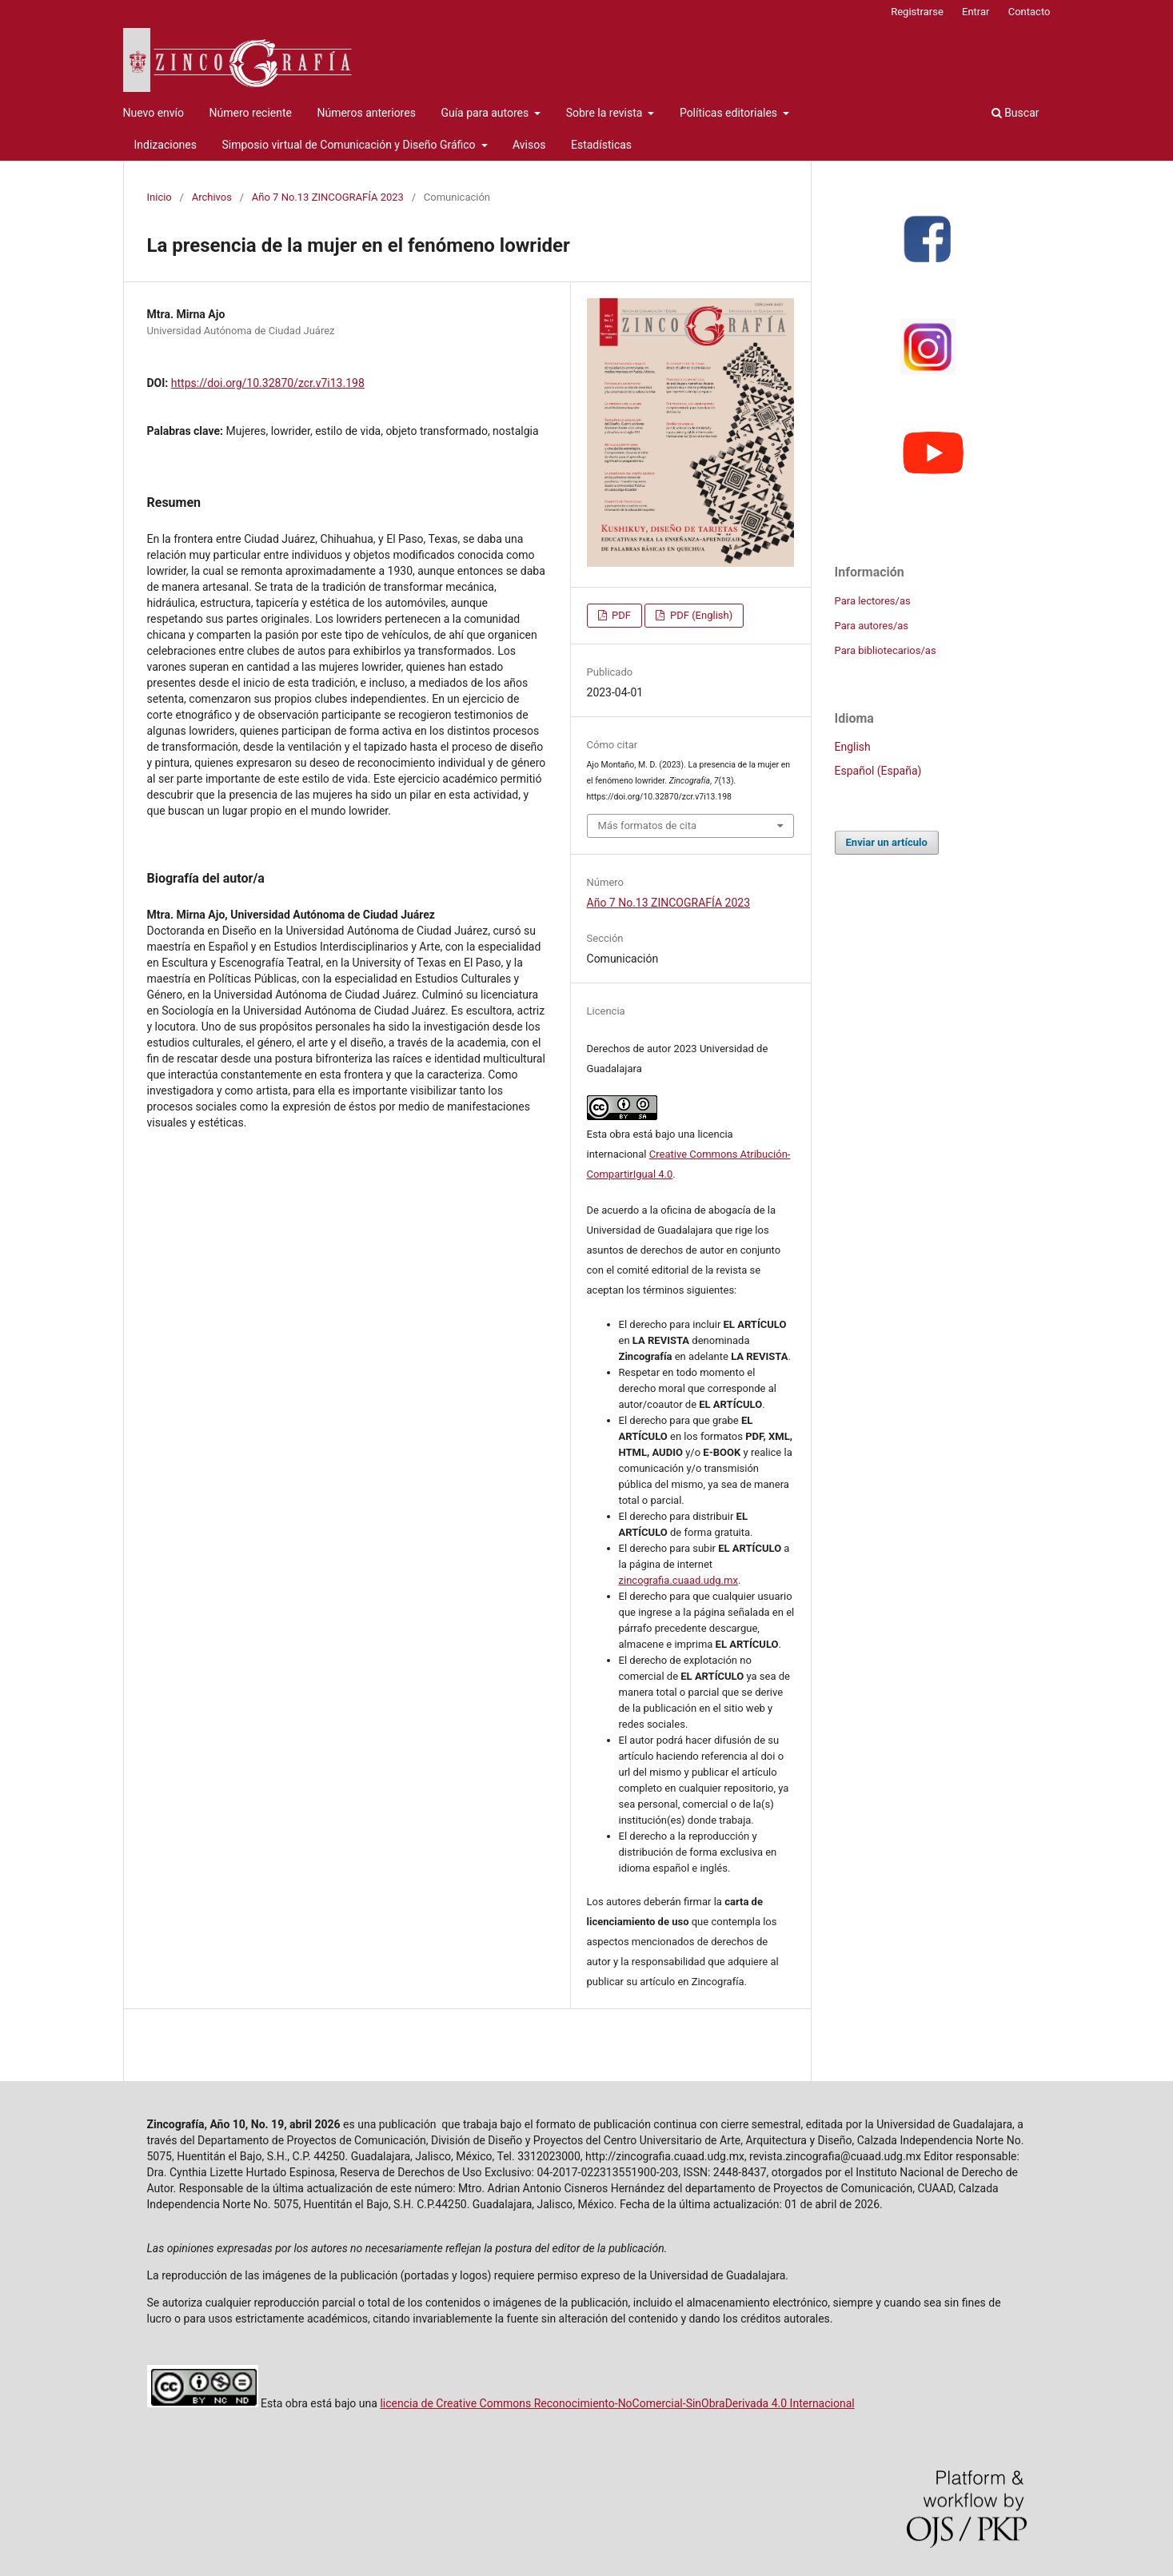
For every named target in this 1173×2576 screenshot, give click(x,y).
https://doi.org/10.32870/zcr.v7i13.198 (268, 383)
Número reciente (250, 112)
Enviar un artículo (887, 842)
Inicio (159, 197)
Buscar (1015, 112)
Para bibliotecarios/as (885, 650)
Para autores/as (872, 626)
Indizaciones (165, 144)
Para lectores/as (873, 601)
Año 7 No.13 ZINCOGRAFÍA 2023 (328, 197)
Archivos (212, 197)
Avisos (529, 144)
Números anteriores (366, 112)
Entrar (976, 12)
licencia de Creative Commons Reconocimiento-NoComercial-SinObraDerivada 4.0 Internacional (617, 2403)
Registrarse (917, 12)
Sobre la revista (605, 112)
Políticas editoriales (730, 112)
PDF (620, 615)
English (853, 746)
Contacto (1029, 12)
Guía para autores (486, 112)
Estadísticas (601, 144)
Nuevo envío (154, 112)
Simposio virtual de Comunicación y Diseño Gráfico (349, 144)
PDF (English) (700, 615)
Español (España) (878, 770)
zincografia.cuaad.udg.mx (678, 1580)
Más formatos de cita (647, 825)
